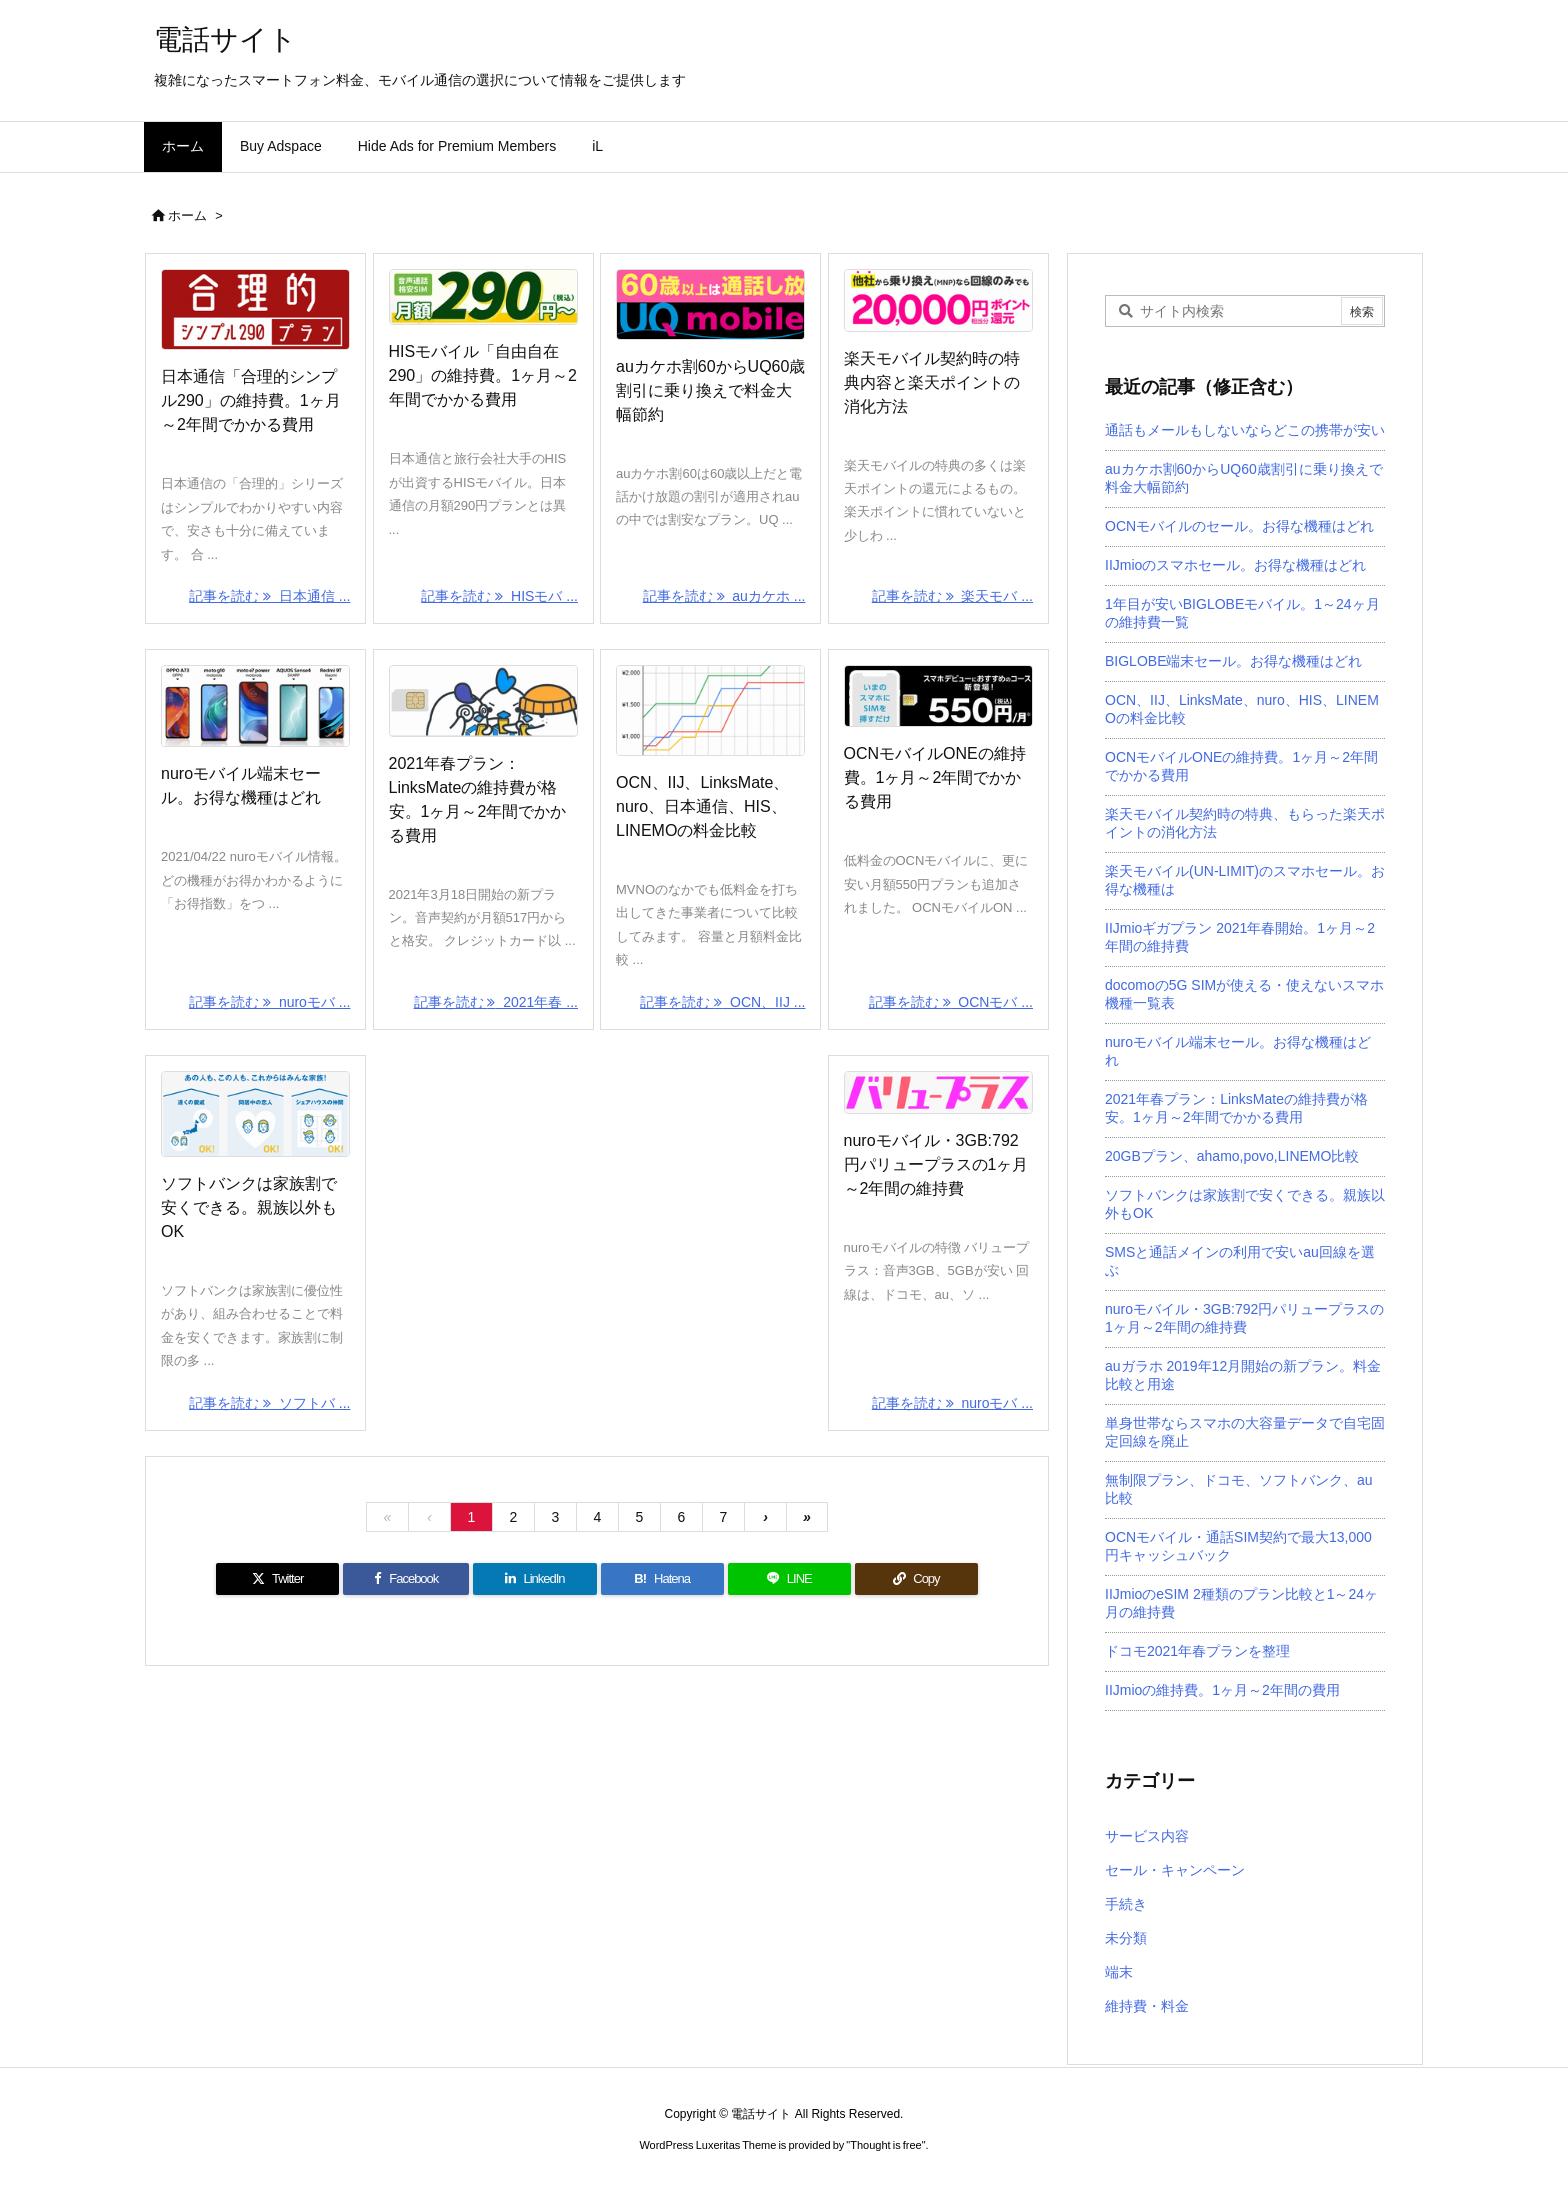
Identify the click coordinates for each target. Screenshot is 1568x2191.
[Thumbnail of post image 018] (938, 1092)
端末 (1119, 1972)
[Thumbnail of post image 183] (710, 304)
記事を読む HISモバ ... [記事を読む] (499, 596)
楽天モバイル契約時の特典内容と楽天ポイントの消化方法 (932, 382)
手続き (1126, 1904)
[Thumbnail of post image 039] (255, 310)
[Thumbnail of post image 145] (938, 696)
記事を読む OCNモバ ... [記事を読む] (951, 1002)
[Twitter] (277, 1579)
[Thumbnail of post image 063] (483, 297)
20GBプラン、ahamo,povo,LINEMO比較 (1232, 1156)
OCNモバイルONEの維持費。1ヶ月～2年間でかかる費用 (935, 777)
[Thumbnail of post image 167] (255, 1114)
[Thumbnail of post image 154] (255, 706)
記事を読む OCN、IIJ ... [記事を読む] (722, 1002)
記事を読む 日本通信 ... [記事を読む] (269, 596)
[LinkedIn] (534, 1579)
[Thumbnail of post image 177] (938, 300)
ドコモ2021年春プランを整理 (1197, 1651)
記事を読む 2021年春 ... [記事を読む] (496, 1002)
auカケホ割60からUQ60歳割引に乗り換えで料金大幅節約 (710, 390)
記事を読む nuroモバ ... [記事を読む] (269, 1002)
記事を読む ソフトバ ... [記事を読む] (269, 1403)
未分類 (1126, 1938)
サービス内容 (1147, 1836)
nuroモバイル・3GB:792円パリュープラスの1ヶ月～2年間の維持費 (936, 1164)
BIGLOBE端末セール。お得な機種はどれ (1233, 661)
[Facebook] (406, 1579)
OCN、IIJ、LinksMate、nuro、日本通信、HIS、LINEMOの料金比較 (702, 806)
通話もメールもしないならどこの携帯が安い (1245, 430)
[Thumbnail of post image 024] (710, 710)
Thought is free (885, 2145)
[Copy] (916, 1579)
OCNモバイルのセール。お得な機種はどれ (1239, 526)
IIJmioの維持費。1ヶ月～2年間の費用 (1222, 1690)
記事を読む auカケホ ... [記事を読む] (724, 596)
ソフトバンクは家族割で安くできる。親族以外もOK (249, 1207)
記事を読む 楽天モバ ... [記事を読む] (952, 596)
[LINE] (789, 1579)
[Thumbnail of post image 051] (483, 701)
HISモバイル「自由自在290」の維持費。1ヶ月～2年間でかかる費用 (483, 375)
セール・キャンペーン (1175, 1870)
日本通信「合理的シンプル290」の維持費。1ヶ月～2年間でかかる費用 (251, 400)
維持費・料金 (1147, 2006)
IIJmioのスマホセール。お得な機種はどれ (1235, 565)
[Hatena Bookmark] (662, 1579)
